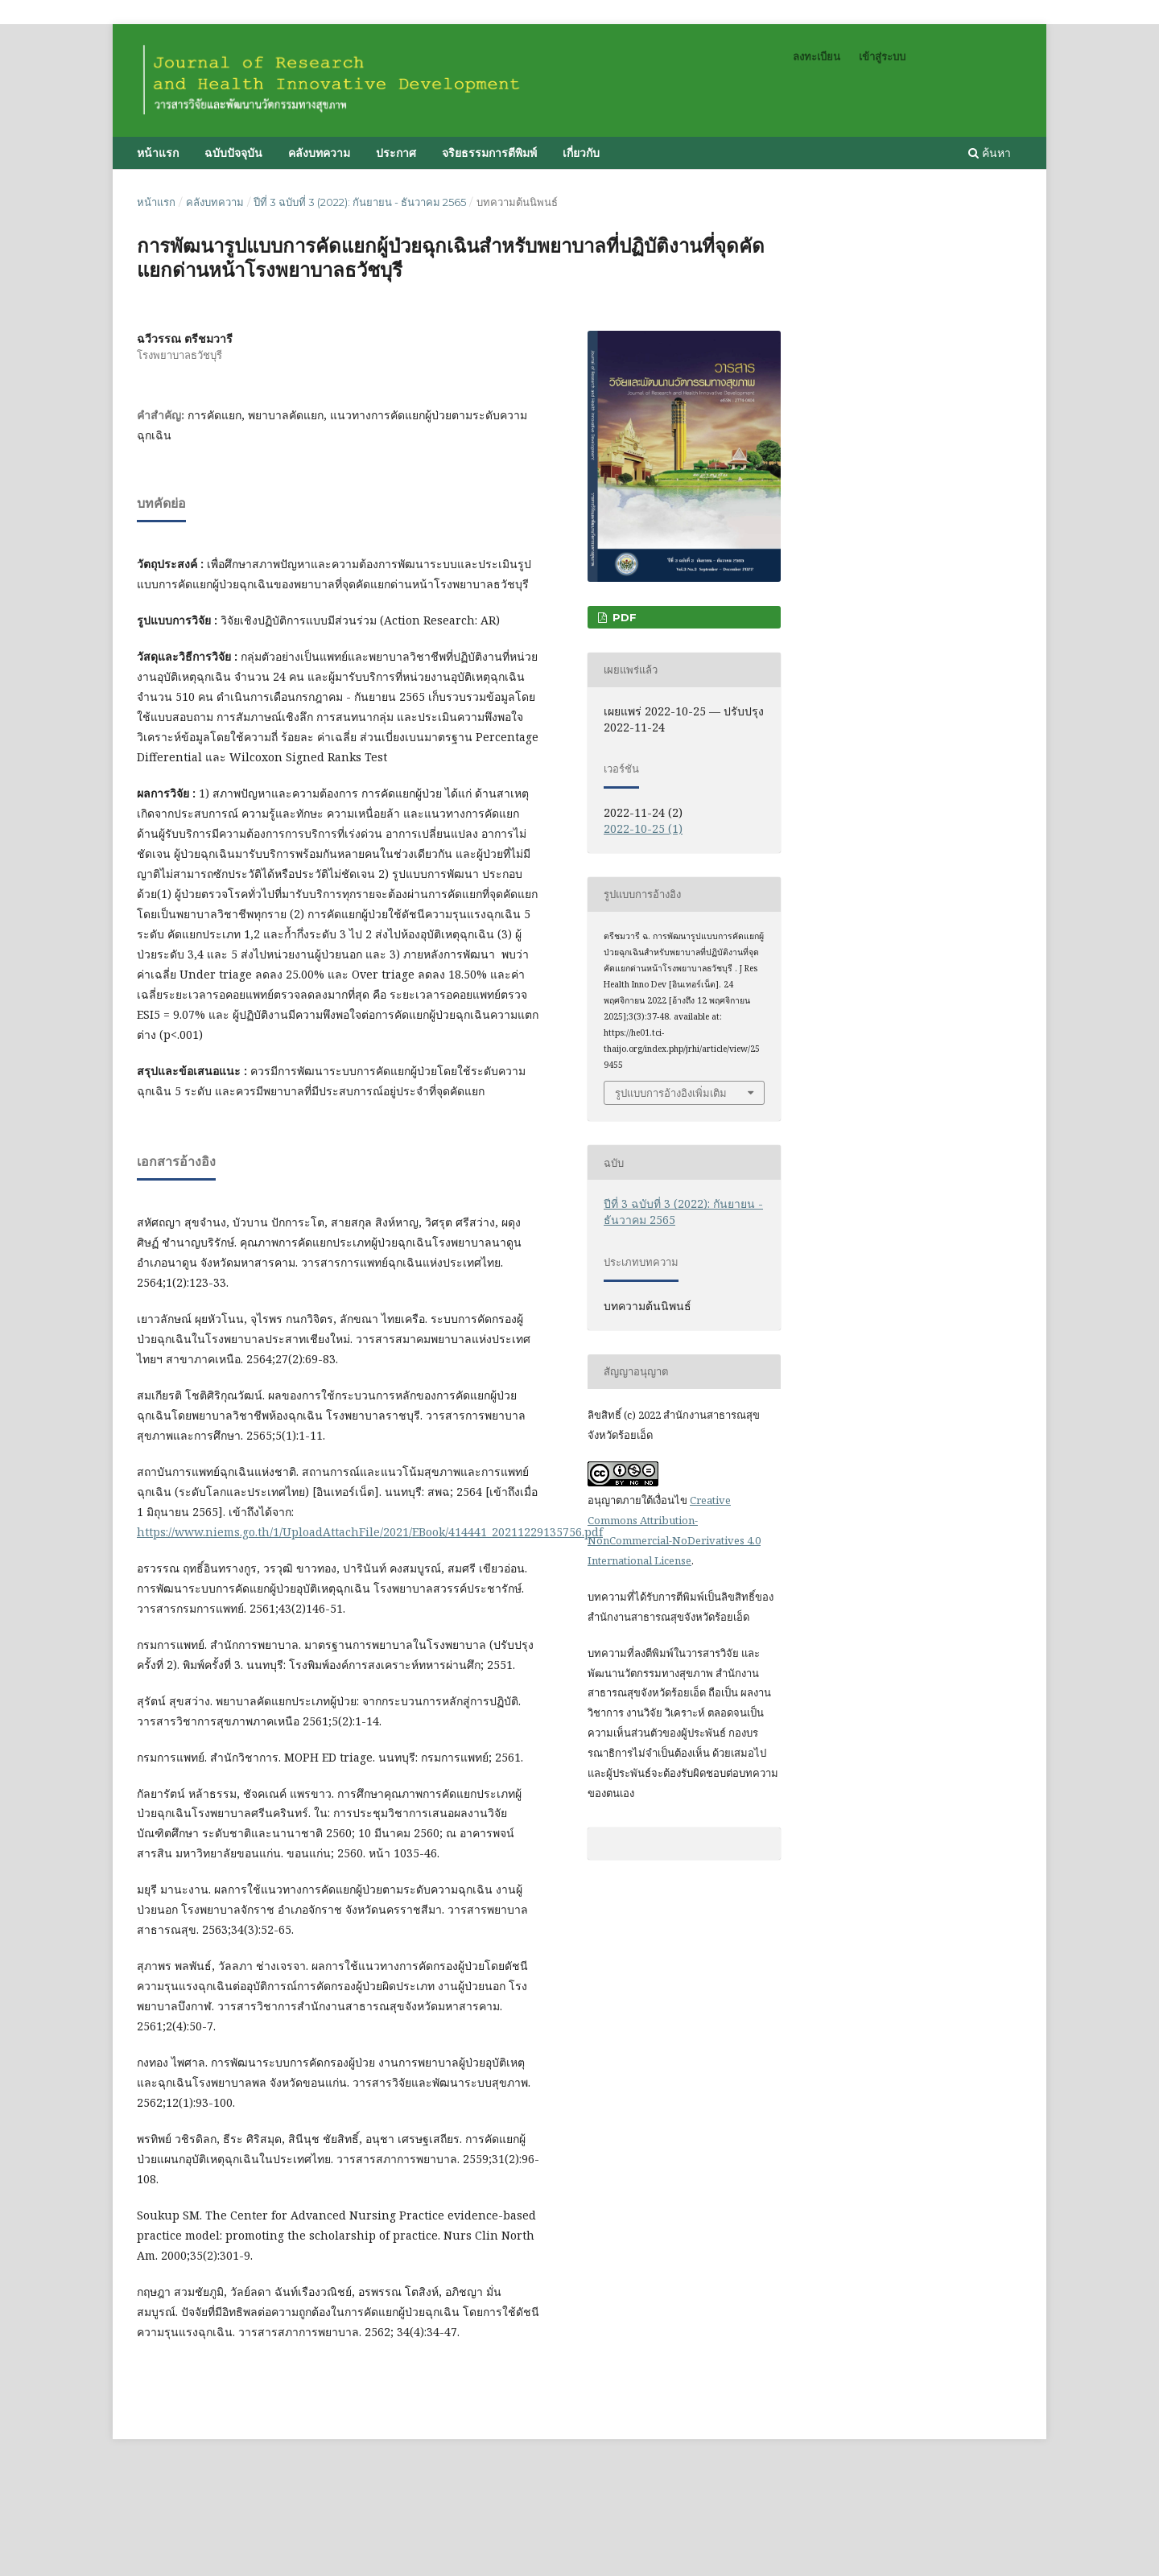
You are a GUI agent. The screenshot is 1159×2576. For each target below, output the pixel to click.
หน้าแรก (158, 153)
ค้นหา (989, 152)
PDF (623, 617)
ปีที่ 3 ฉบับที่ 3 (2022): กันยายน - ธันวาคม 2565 (360, 202)
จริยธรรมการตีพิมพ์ (489, 153)
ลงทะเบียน (816, 56)
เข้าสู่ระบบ (882, 56)
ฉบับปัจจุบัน (233, 153)
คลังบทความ (319, 153)
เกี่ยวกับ (581, 153)
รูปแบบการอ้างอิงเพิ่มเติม (671, 1092)
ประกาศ (396, 153)
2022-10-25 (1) (643, 828)
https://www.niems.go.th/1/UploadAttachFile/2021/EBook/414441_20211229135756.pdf (370, 1531)
